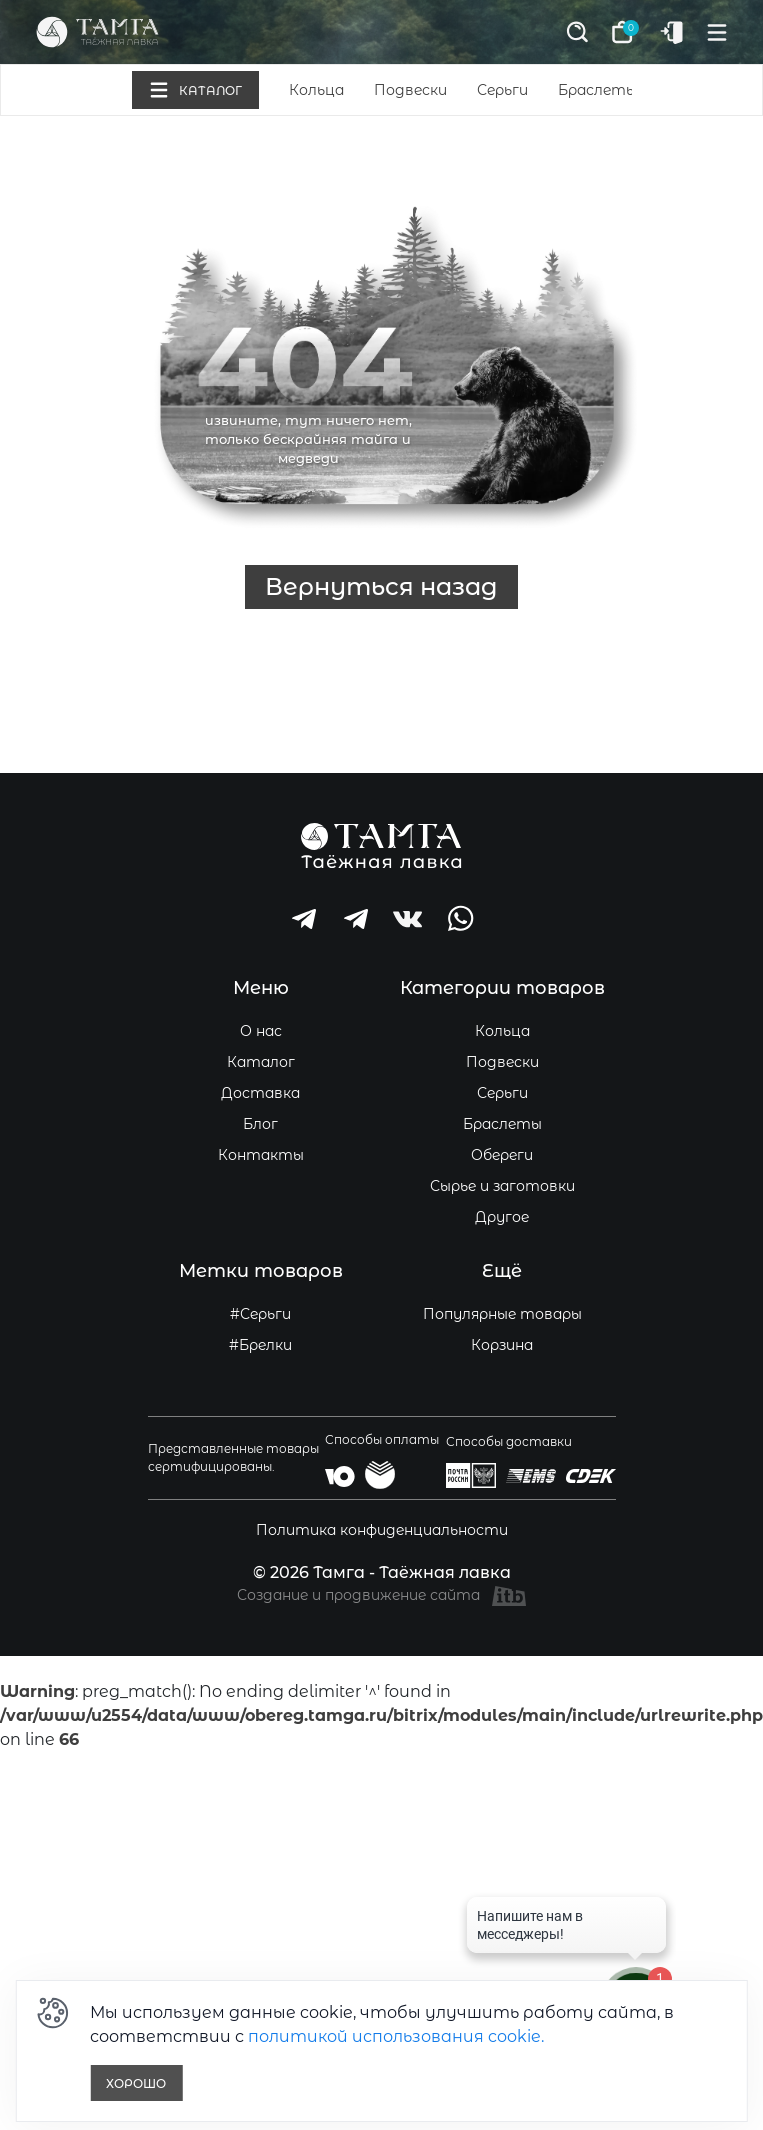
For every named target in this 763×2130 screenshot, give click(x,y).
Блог (260, 1124)
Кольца (316, 90)
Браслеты (597, 90)
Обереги (502, 1155)
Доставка (260, 1093)
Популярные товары (502, 1314)
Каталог (261, 1062)
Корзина (502, 1345)
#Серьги (260, 1314)
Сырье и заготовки (502, 1186)
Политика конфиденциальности (382, 1530)
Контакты (261, 1155)
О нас (261, 1031)
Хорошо (136, 2083)
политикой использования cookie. (396, 2036)
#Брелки (260, 1345)
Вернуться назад (381, 586)
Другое (502, 1217)
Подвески (410, 90)
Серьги (502, 90)
